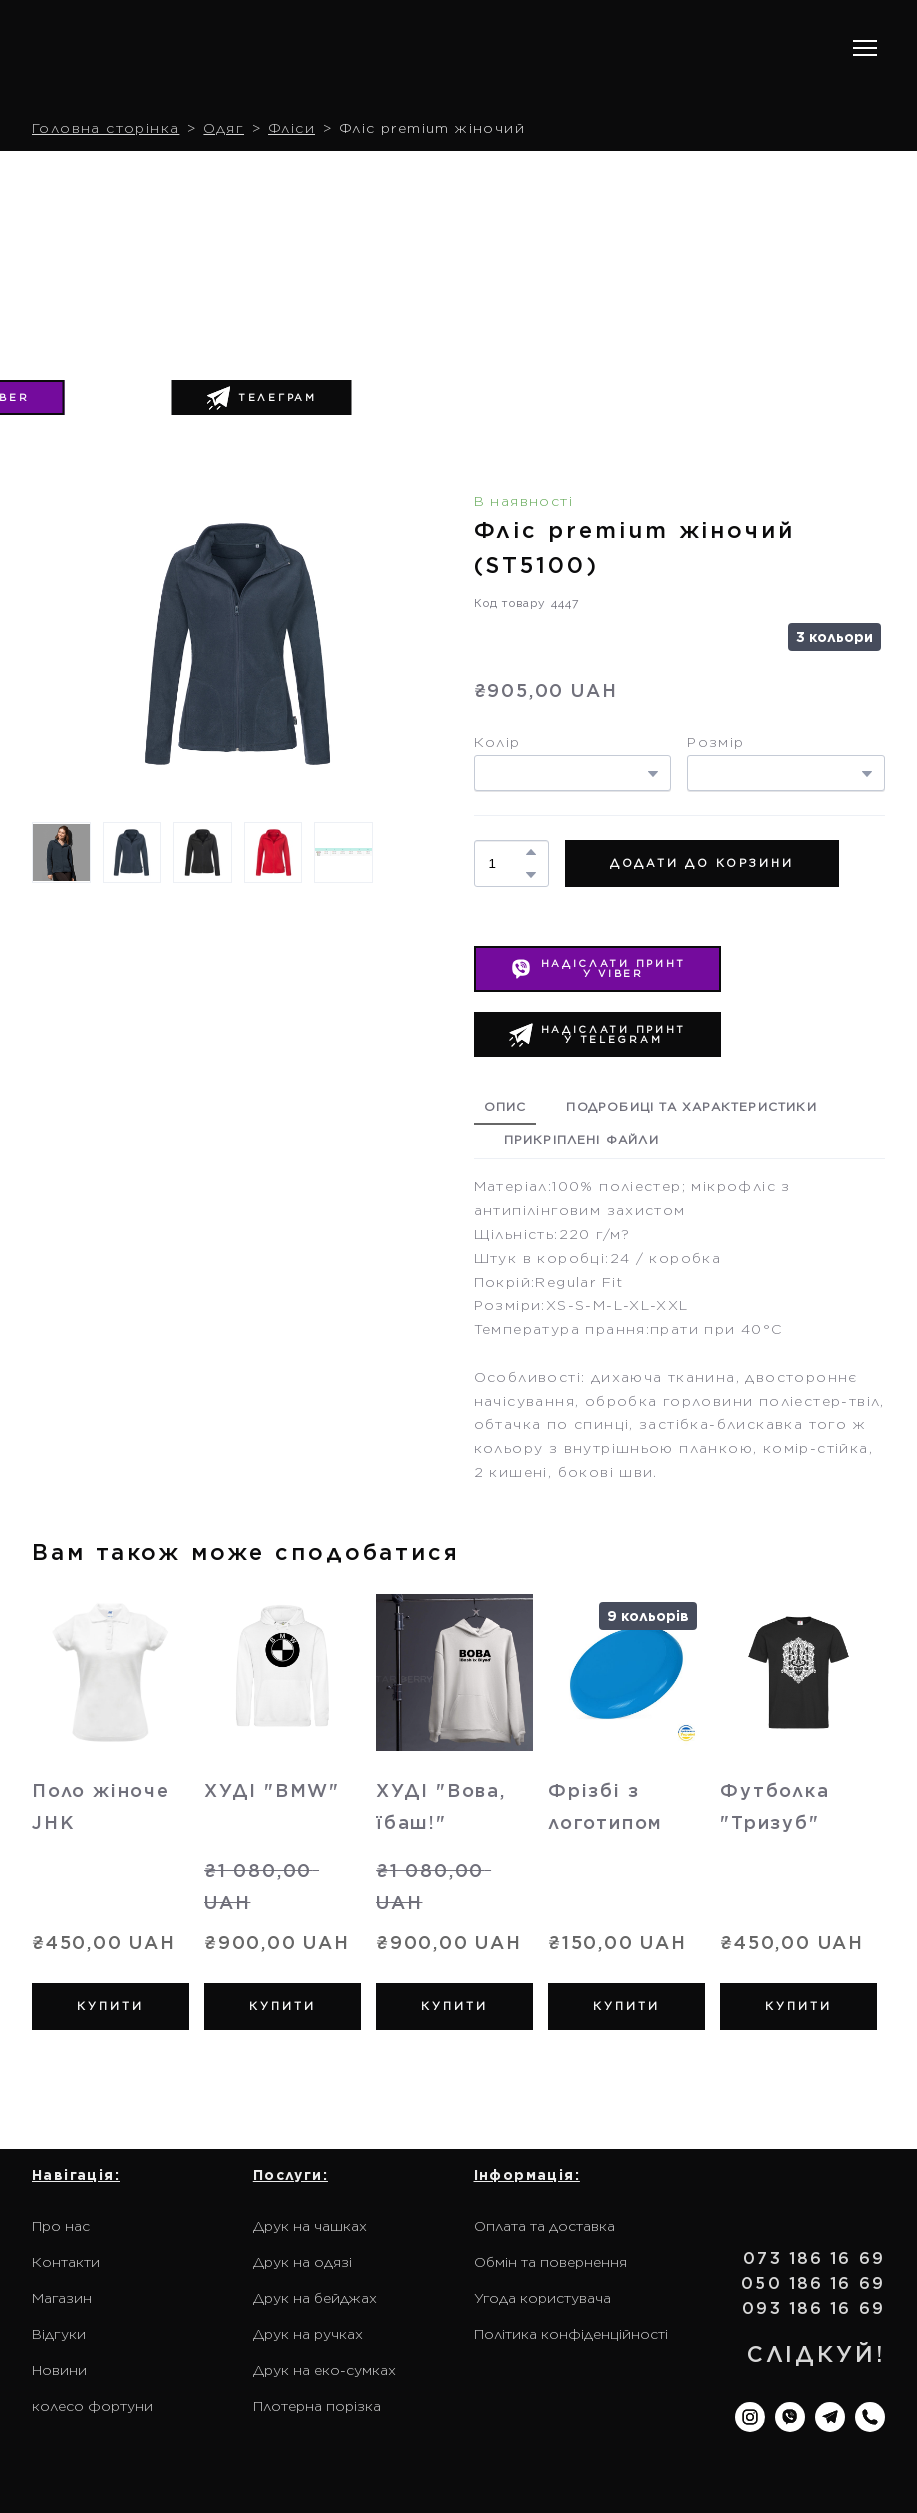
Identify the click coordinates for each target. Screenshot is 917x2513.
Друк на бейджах (315, 2298)
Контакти (66, 2262)
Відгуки (59, 2334)
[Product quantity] (506, 863)
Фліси (291, 128)
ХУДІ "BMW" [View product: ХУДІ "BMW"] (272, 1790)
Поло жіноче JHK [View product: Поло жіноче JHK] (101, 1806)
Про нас (61, 2226)
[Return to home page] (160, 48)
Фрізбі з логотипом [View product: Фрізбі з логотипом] (605, 1806)
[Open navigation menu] (865, 48)
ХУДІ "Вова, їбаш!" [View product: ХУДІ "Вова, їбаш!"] (441, 1806)
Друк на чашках (310, 2226)
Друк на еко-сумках (324, 2370)
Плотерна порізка (317, 2406)
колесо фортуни (92, 2406)
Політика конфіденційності (571, 2334)
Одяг (223, 128)
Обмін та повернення (550, 2262)
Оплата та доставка (544, 2226)
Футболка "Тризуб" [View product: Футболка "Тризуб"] (774, 1806)
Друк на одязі (302, 2262)
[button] (261, 398)
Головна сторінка (105, 128)
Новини (59, 2370)
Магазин (62, 2298)
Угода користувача (542, 2298)
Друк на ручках (308, 2334)
